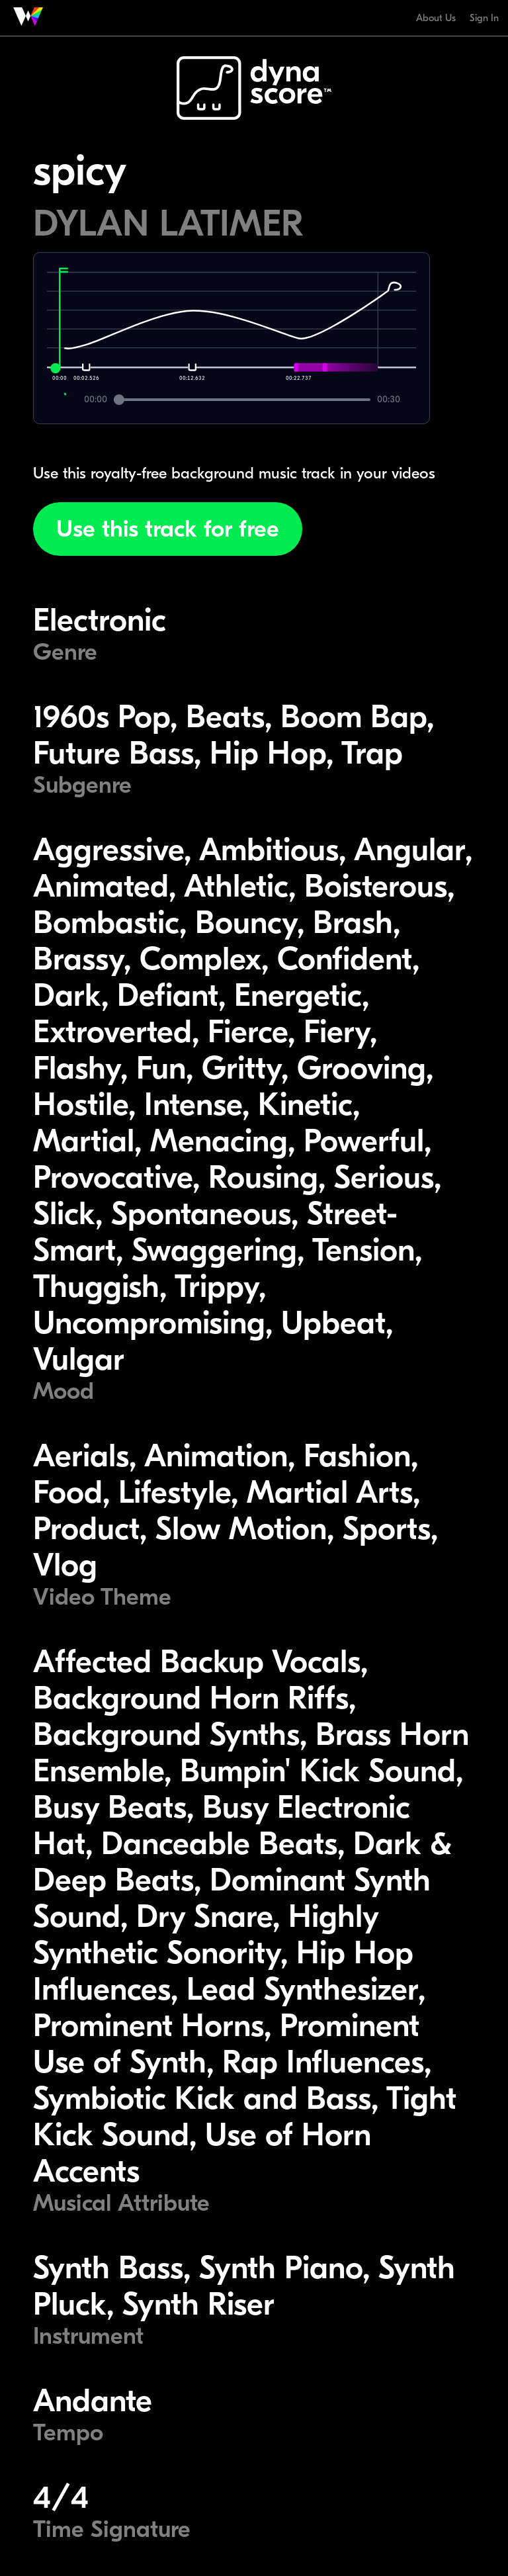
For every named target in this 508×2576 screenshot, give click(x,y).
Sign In (484, 18)
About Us (436, 18)
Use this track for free (167, 529)
